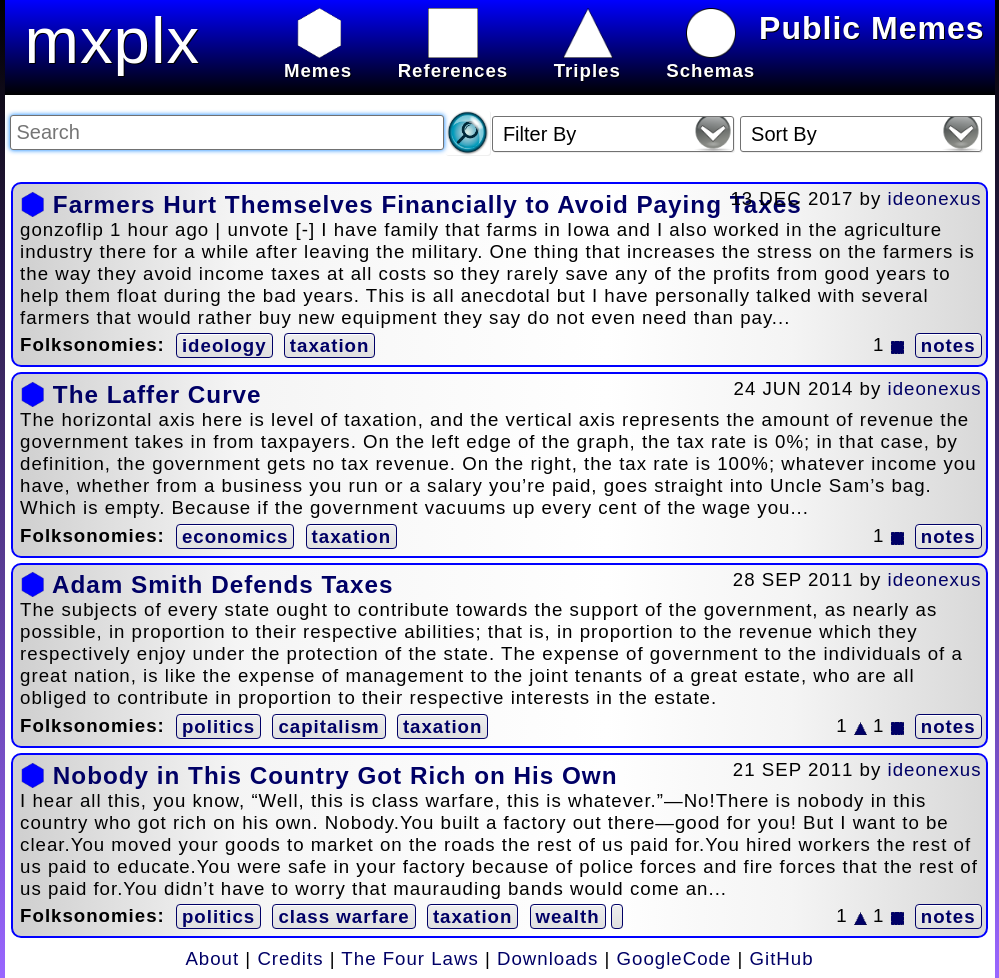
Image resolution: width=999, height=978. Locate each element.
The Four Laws (409, 958)
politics (218, 726)
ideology (224, 345)
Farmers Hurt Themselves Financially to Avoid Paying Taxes (427, 204)
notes (948, 345)
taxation (330, 345)
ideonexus (935, 198)
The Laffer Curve (157, 394)
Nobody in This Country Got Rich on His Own (335, 775)
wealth (568, 916)
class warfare (343, 916)
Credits (290, 958)
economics (235, 536)
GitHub (782, 958)
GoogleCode (674, 958)
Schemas (710, 59)
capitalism (328, 726)
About (212, 958)
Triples (587, 59)
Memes (318, 59)
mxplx (113, 40)
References (453, 59)
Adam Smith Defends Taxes (223, 584)
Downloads (547, 958)
